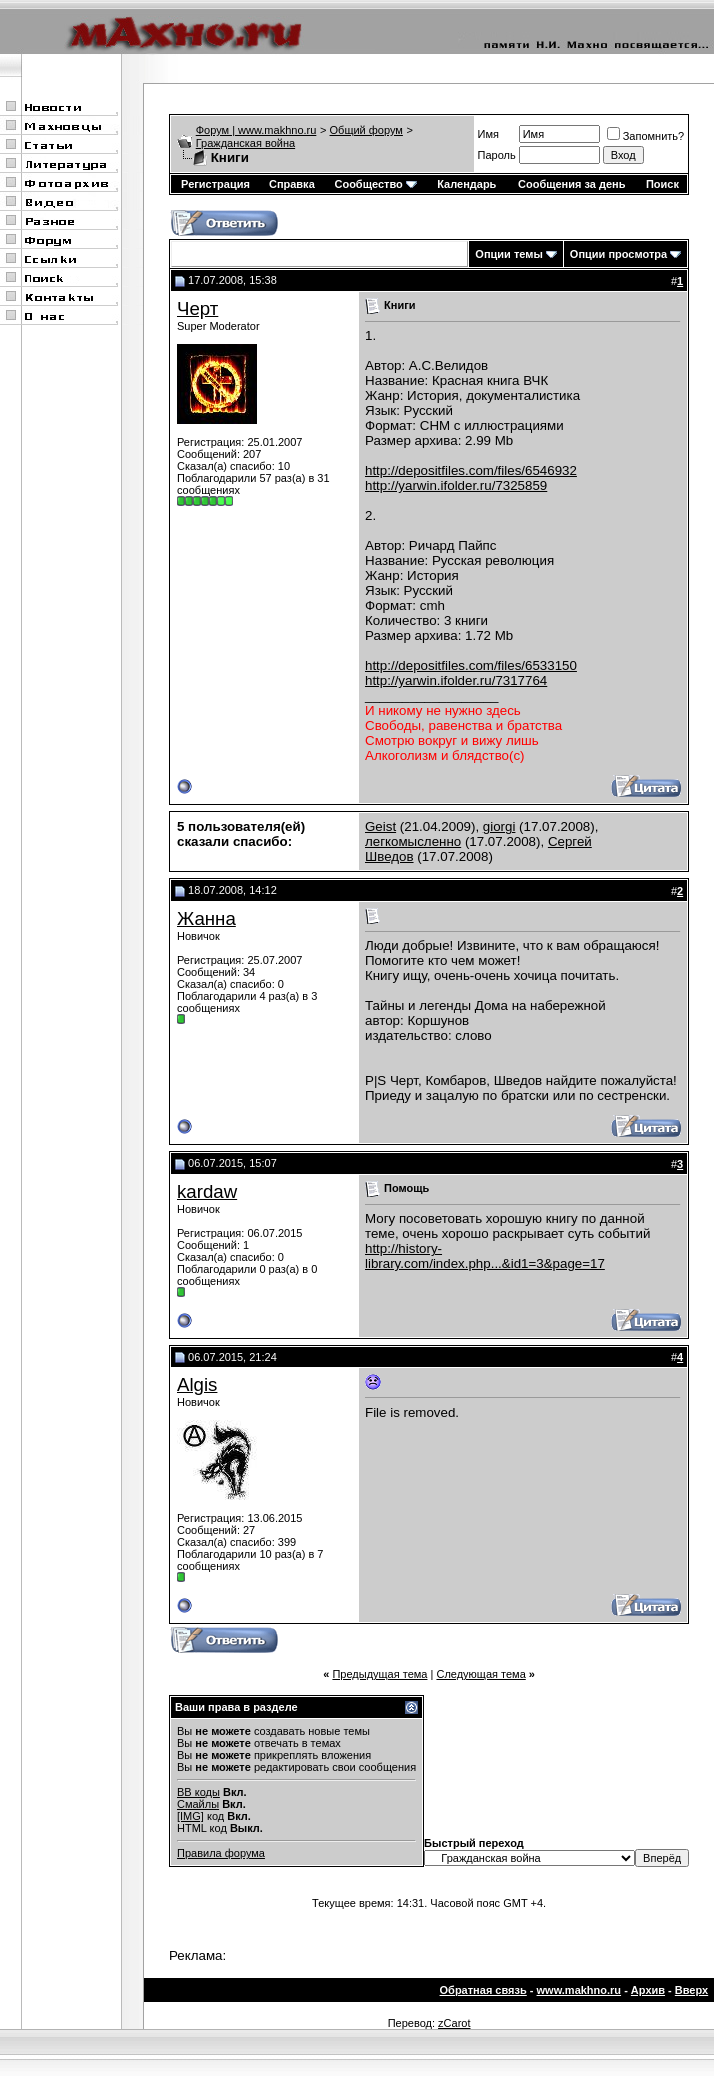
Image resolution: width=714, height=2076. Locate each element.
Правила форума (221, 1853)
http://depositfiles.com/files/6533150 (471, 665)
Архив (648, 1990)
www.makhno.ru (579, 1990)
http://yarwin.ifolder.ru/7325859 (456, 485)
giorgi (499, 826)
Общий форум (366, 130)
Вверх (691, 1990)
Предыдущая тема (379, 1674)
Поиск (662, 184)
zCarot (454, 2023)
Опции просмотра (618, 254)
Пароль (497, 155)
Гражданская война (245, 143)
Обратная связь (483, 1990)
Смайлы (198, 1804)
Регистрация (215, 184)
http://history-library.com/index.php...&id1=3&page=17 (485, 1256)
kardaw (207, 1191)
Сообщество (375, 184)
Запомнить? (646, 136)
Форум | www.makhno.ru (256, 130)
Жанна (206, 918)
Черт (197, 308)
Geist (380, 826)
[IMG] (190, 1816)
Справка (292, 184)
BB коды (198, 1792)
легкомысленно (413, 841)
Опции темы (508, 254)
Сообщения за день (571, 184)
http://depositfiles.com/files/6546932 (471, 470)
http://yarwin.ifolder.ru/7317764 (456, 680)
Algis (197, 1384)
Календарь (466, 184)
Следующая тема (480, 1674)
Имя (488, 134)
